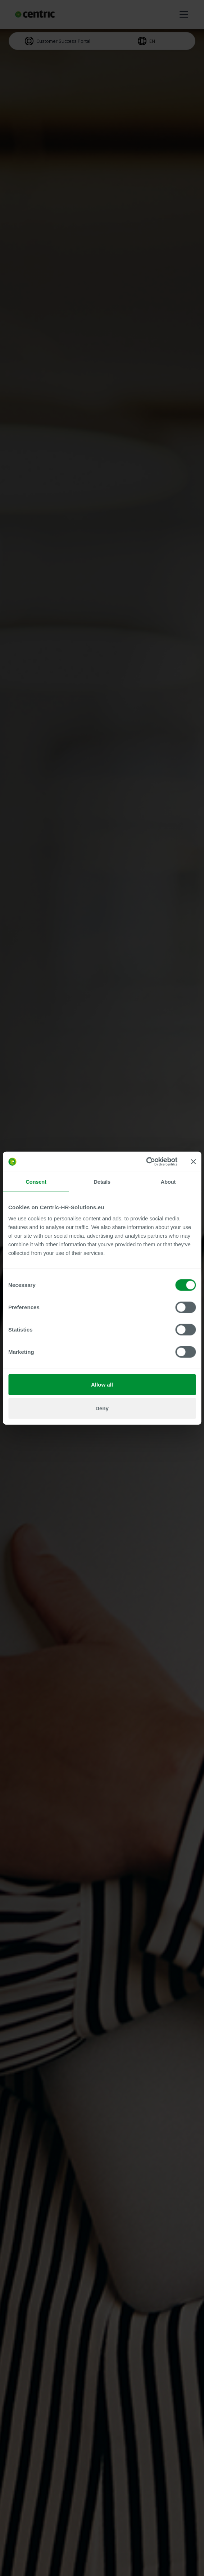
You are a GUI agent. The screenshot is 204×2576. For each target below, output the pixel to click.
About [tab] (167, 1181)
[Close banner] (193, 1161)
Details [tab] (102, 1181)
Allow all (102, 1385)
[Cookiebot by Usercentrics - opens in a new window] (145, 1161)
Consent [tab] (36, 1181)
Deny (102, 1408)
